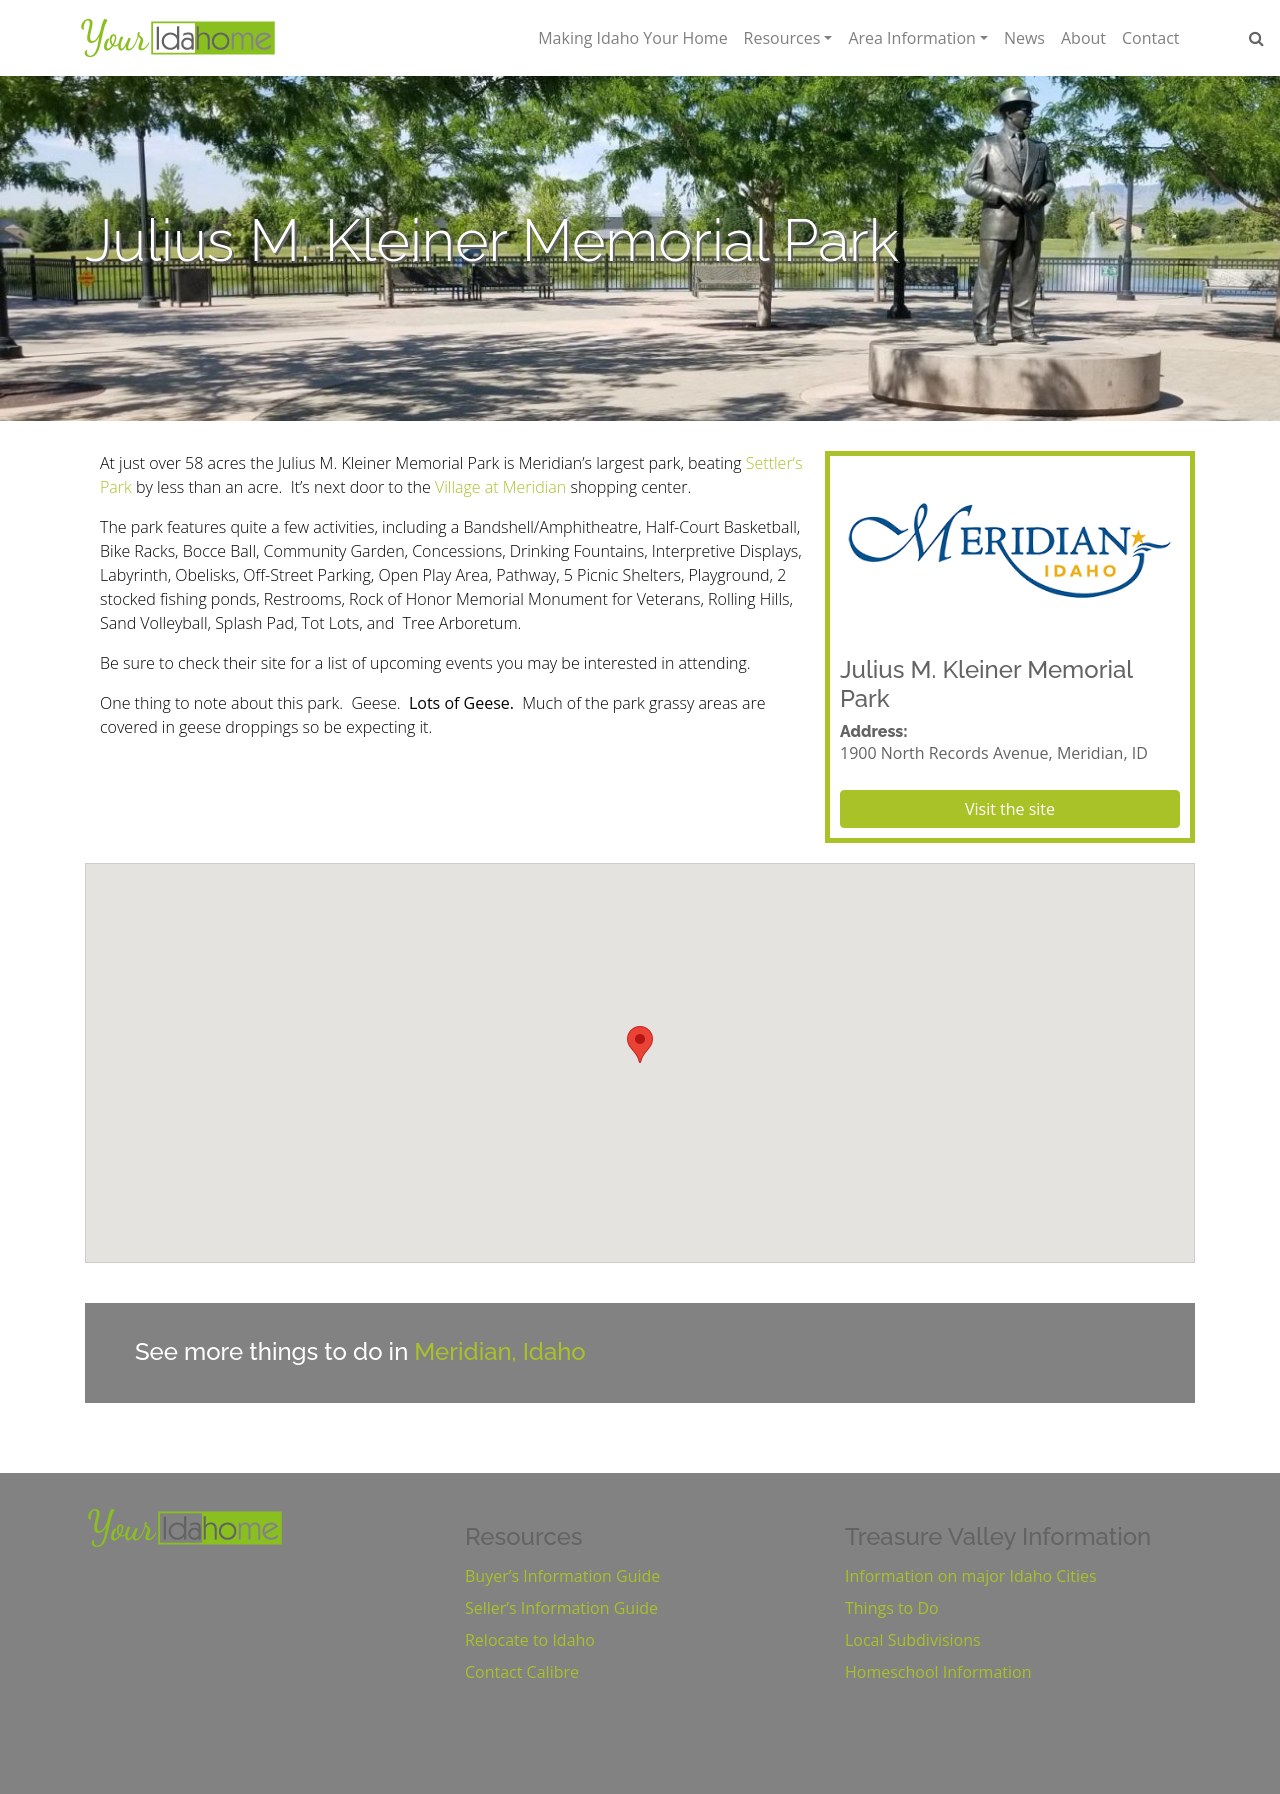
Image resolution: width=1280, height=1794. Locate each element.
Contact (1150, 38)
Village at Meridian (500, 487)
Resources (782, 38)
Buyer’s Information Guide (562, 1576)
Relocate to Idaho (530, 1640)
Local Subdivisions (913, 1640)
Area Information (911, 38)
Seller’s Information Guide (561, 1608)
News (1024, 38)
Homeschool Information (938, 1672)
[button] (640, 1044)
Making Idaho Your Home (632, 38)
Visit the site (1010, 809)
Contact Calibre (522, 1672)
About (1083, 38)
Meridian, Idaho (499, 1351)
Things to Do (892, 1608)
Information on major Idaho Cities (971, 1576)
